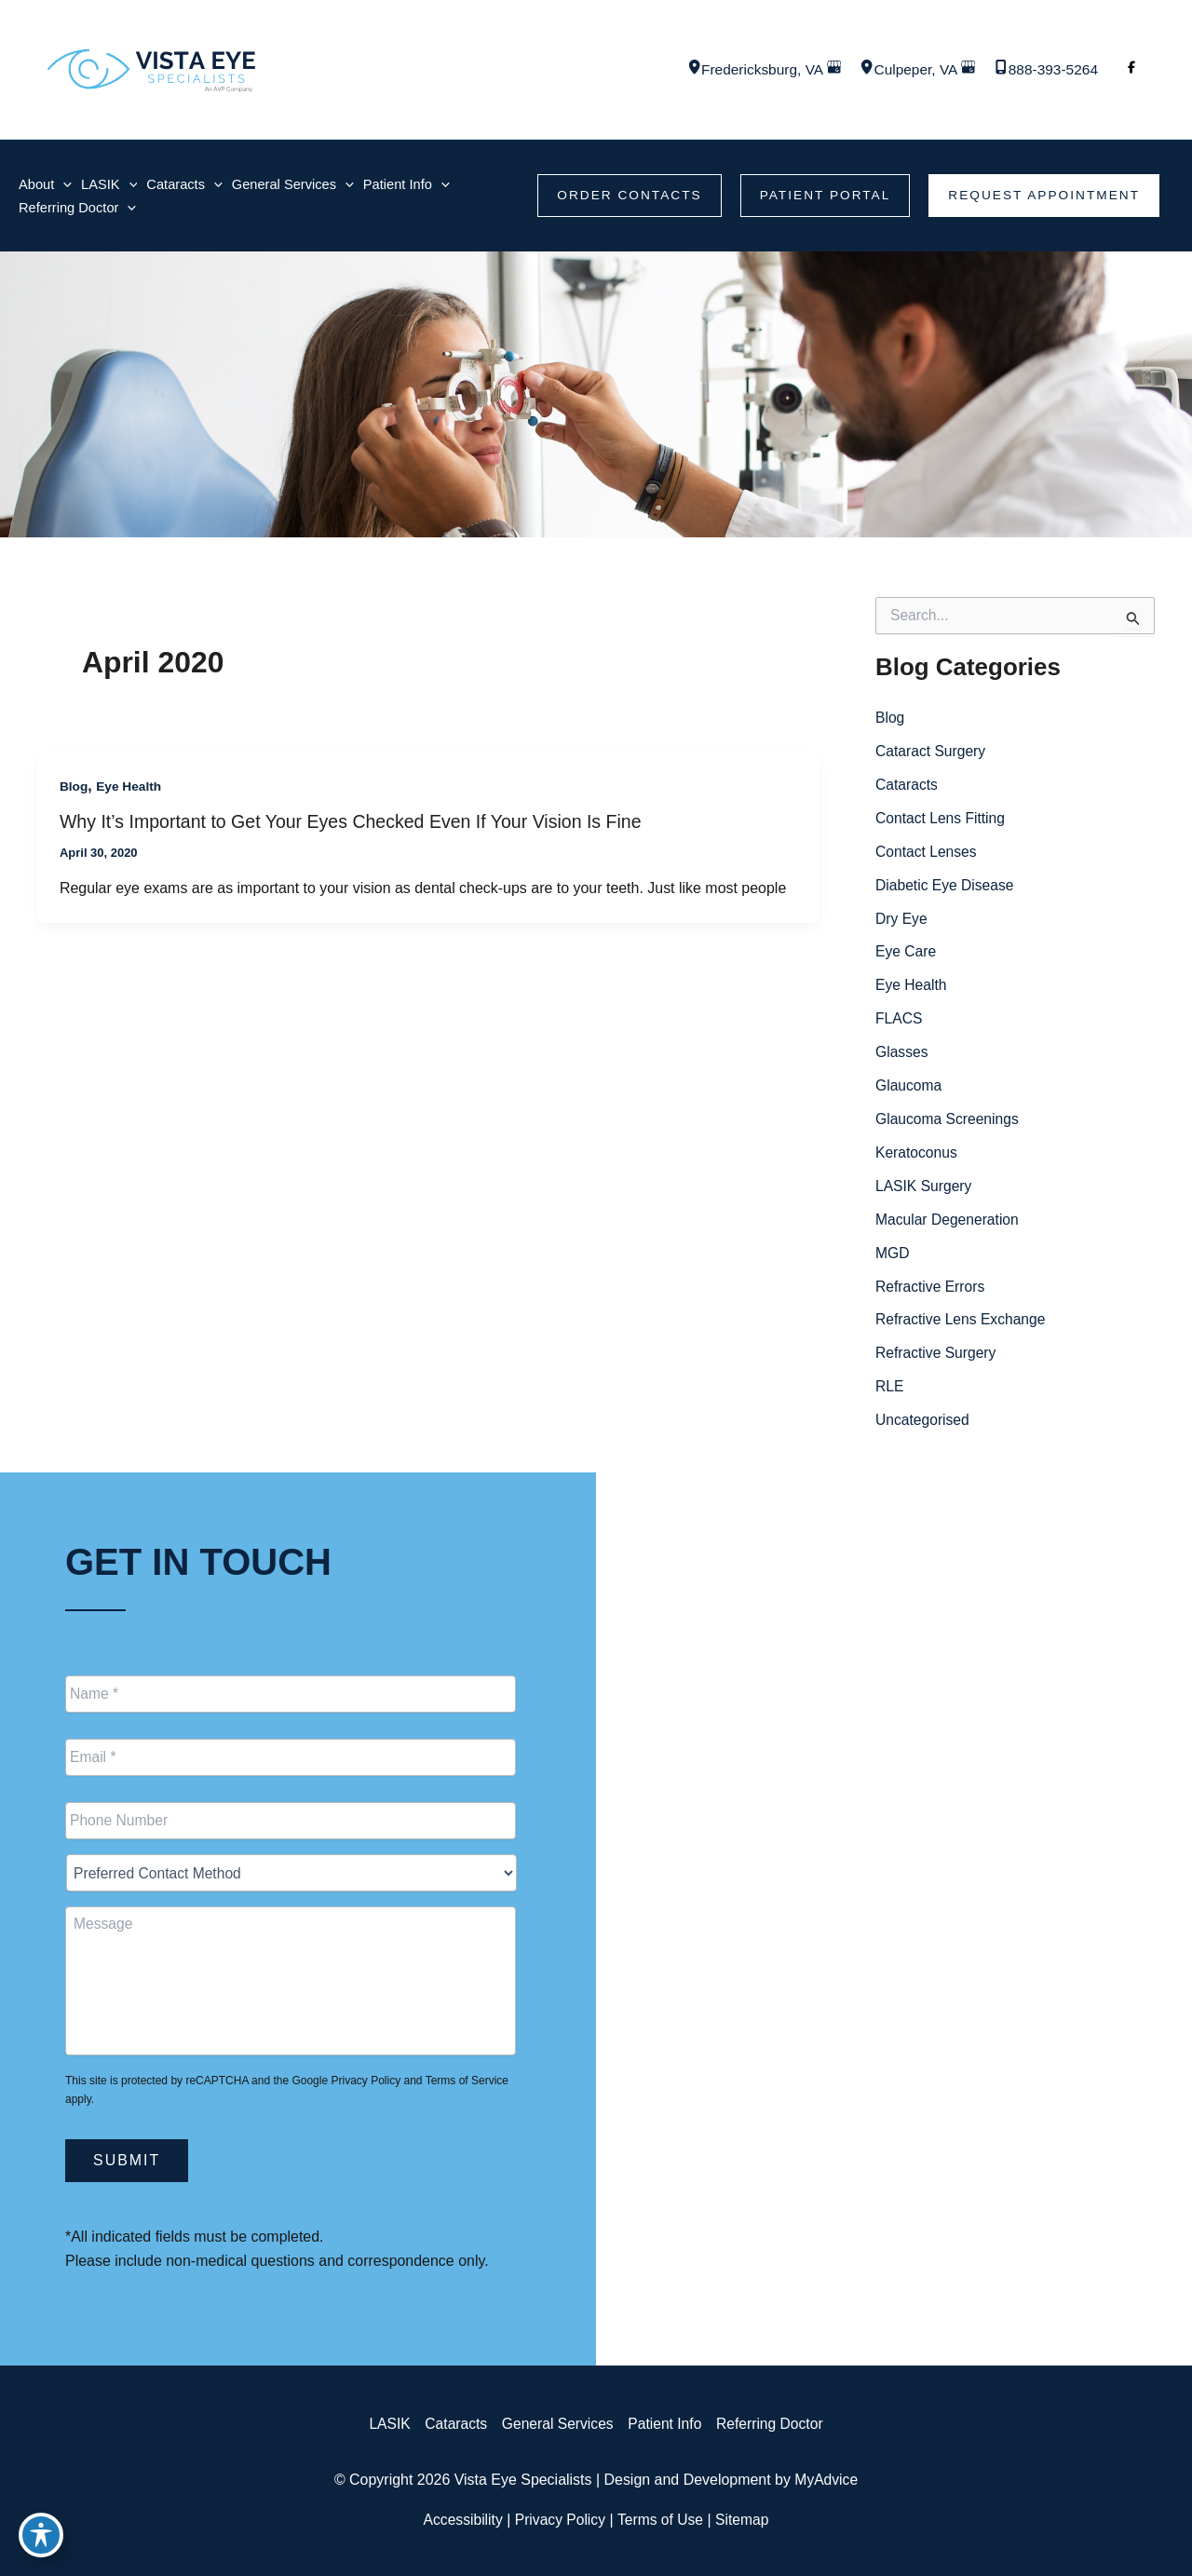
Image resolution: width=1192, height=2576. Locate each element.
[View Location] (680, 69)
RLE (889, 1390)
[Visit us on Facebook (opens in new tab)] (1131, 70)
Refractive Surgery (937, 1356)
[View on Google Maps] (826, 69)
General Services (556, 2424)
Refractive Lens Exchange (962, 1323)
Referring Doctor (773, 2424)
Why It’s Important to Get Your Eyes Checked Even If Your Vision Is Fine (358, 823)
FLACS (899, 1021)
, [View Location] (753, 69)
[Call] (1044, 70)
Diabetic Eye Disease (946, 887)
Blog (74, 787)
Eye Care (906, 954)
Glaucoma (909, 1088)
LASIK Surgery (924, 1189)
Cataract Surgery (931, 753)
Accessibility (460, 2520)
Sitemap (745, 2520)
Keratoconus (917, 1155)
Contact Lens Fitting (941, 820)
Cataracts (907, 786)
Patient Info (666, 2424)
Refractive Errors (931, 1289)
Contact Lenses (927, 853)
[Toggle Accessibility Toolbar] (41, 2535)
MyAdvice (826, 2480)
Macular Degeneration (948, 1222)
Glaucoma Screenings (948, 1122)
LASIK (385, 2424)
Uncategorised (923, 1423)
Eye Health (130, 787)
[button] (622, 196)
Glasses (902, 1055)
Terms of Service (467, 2080)
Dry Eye (901, 921)
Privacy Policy (365, 2080)
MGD (892, 1256)
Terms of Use (661, 2520)
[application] (64, 185)
